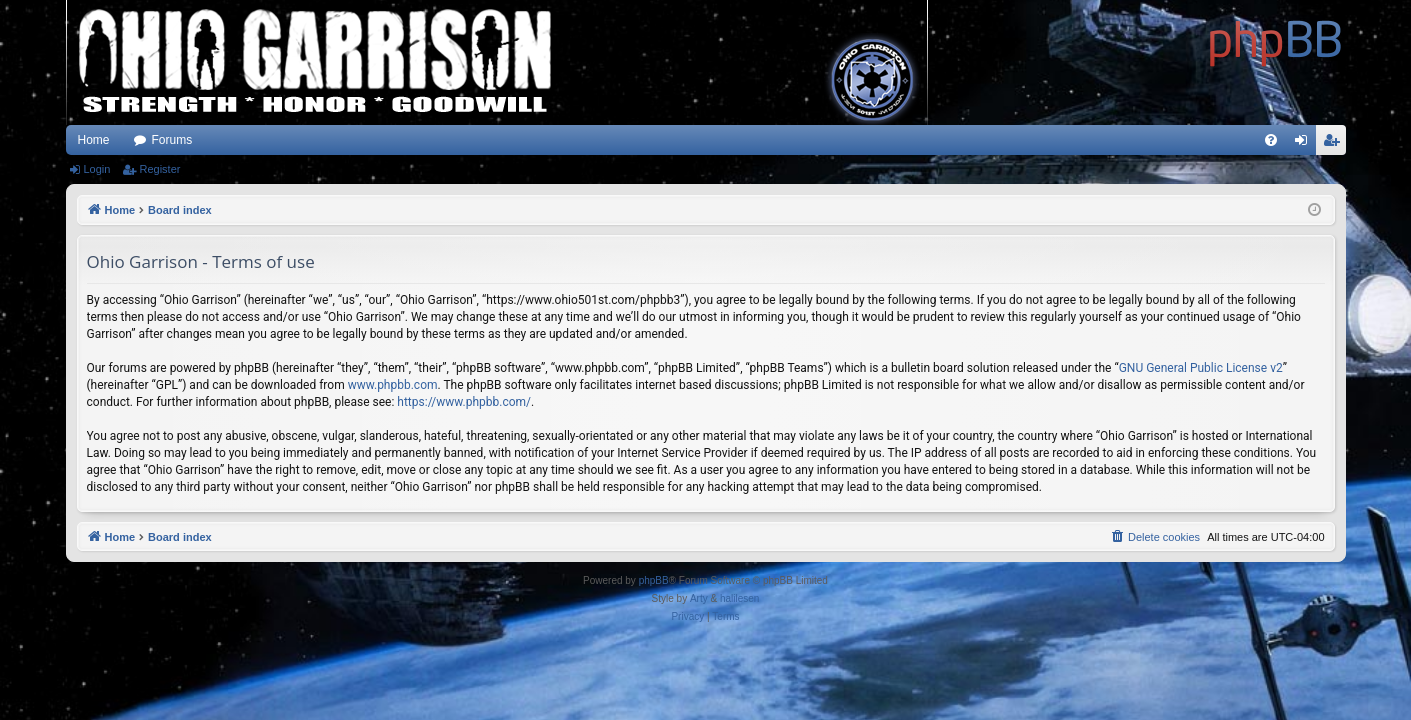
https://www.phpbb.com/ (464, 402)
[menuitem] (1271, 140)
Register (159, 169)
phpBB (654, 580)
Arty (699, 598)
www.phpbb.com (393, 385)
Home (94, 140)
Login (97, 169)
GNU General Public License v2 (1201, 368)
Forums (172, 140)
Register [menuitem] (1334, 144)
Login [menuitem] (1304, 144)
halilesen (739, 598)
